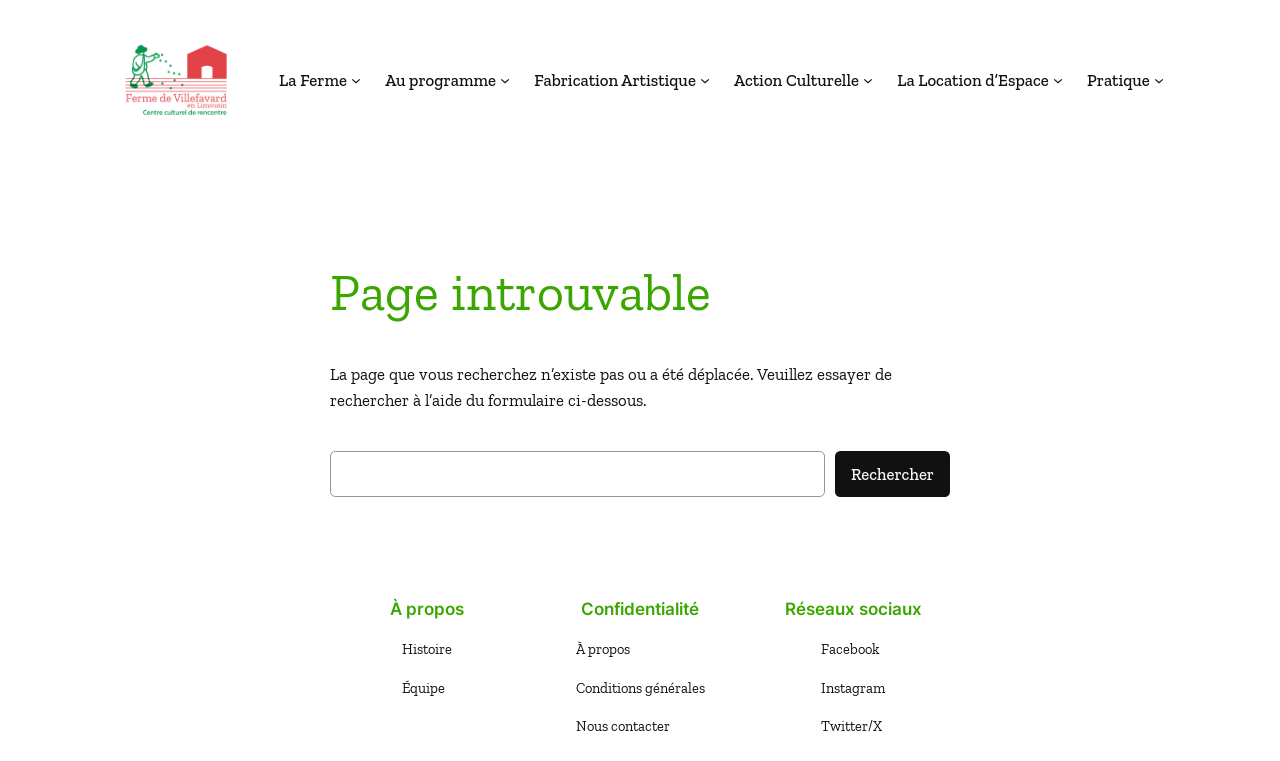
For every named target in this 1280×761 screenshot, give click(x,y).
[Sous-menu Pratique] (1159, 80)
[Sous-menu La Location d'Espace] (1058, 80)
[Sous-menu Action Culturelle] (868, 80)
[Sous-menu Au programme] (505, 80)
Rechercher (892, 474)
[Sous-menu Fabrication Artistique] (705, 80)
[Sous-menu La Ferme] (356, 80)
